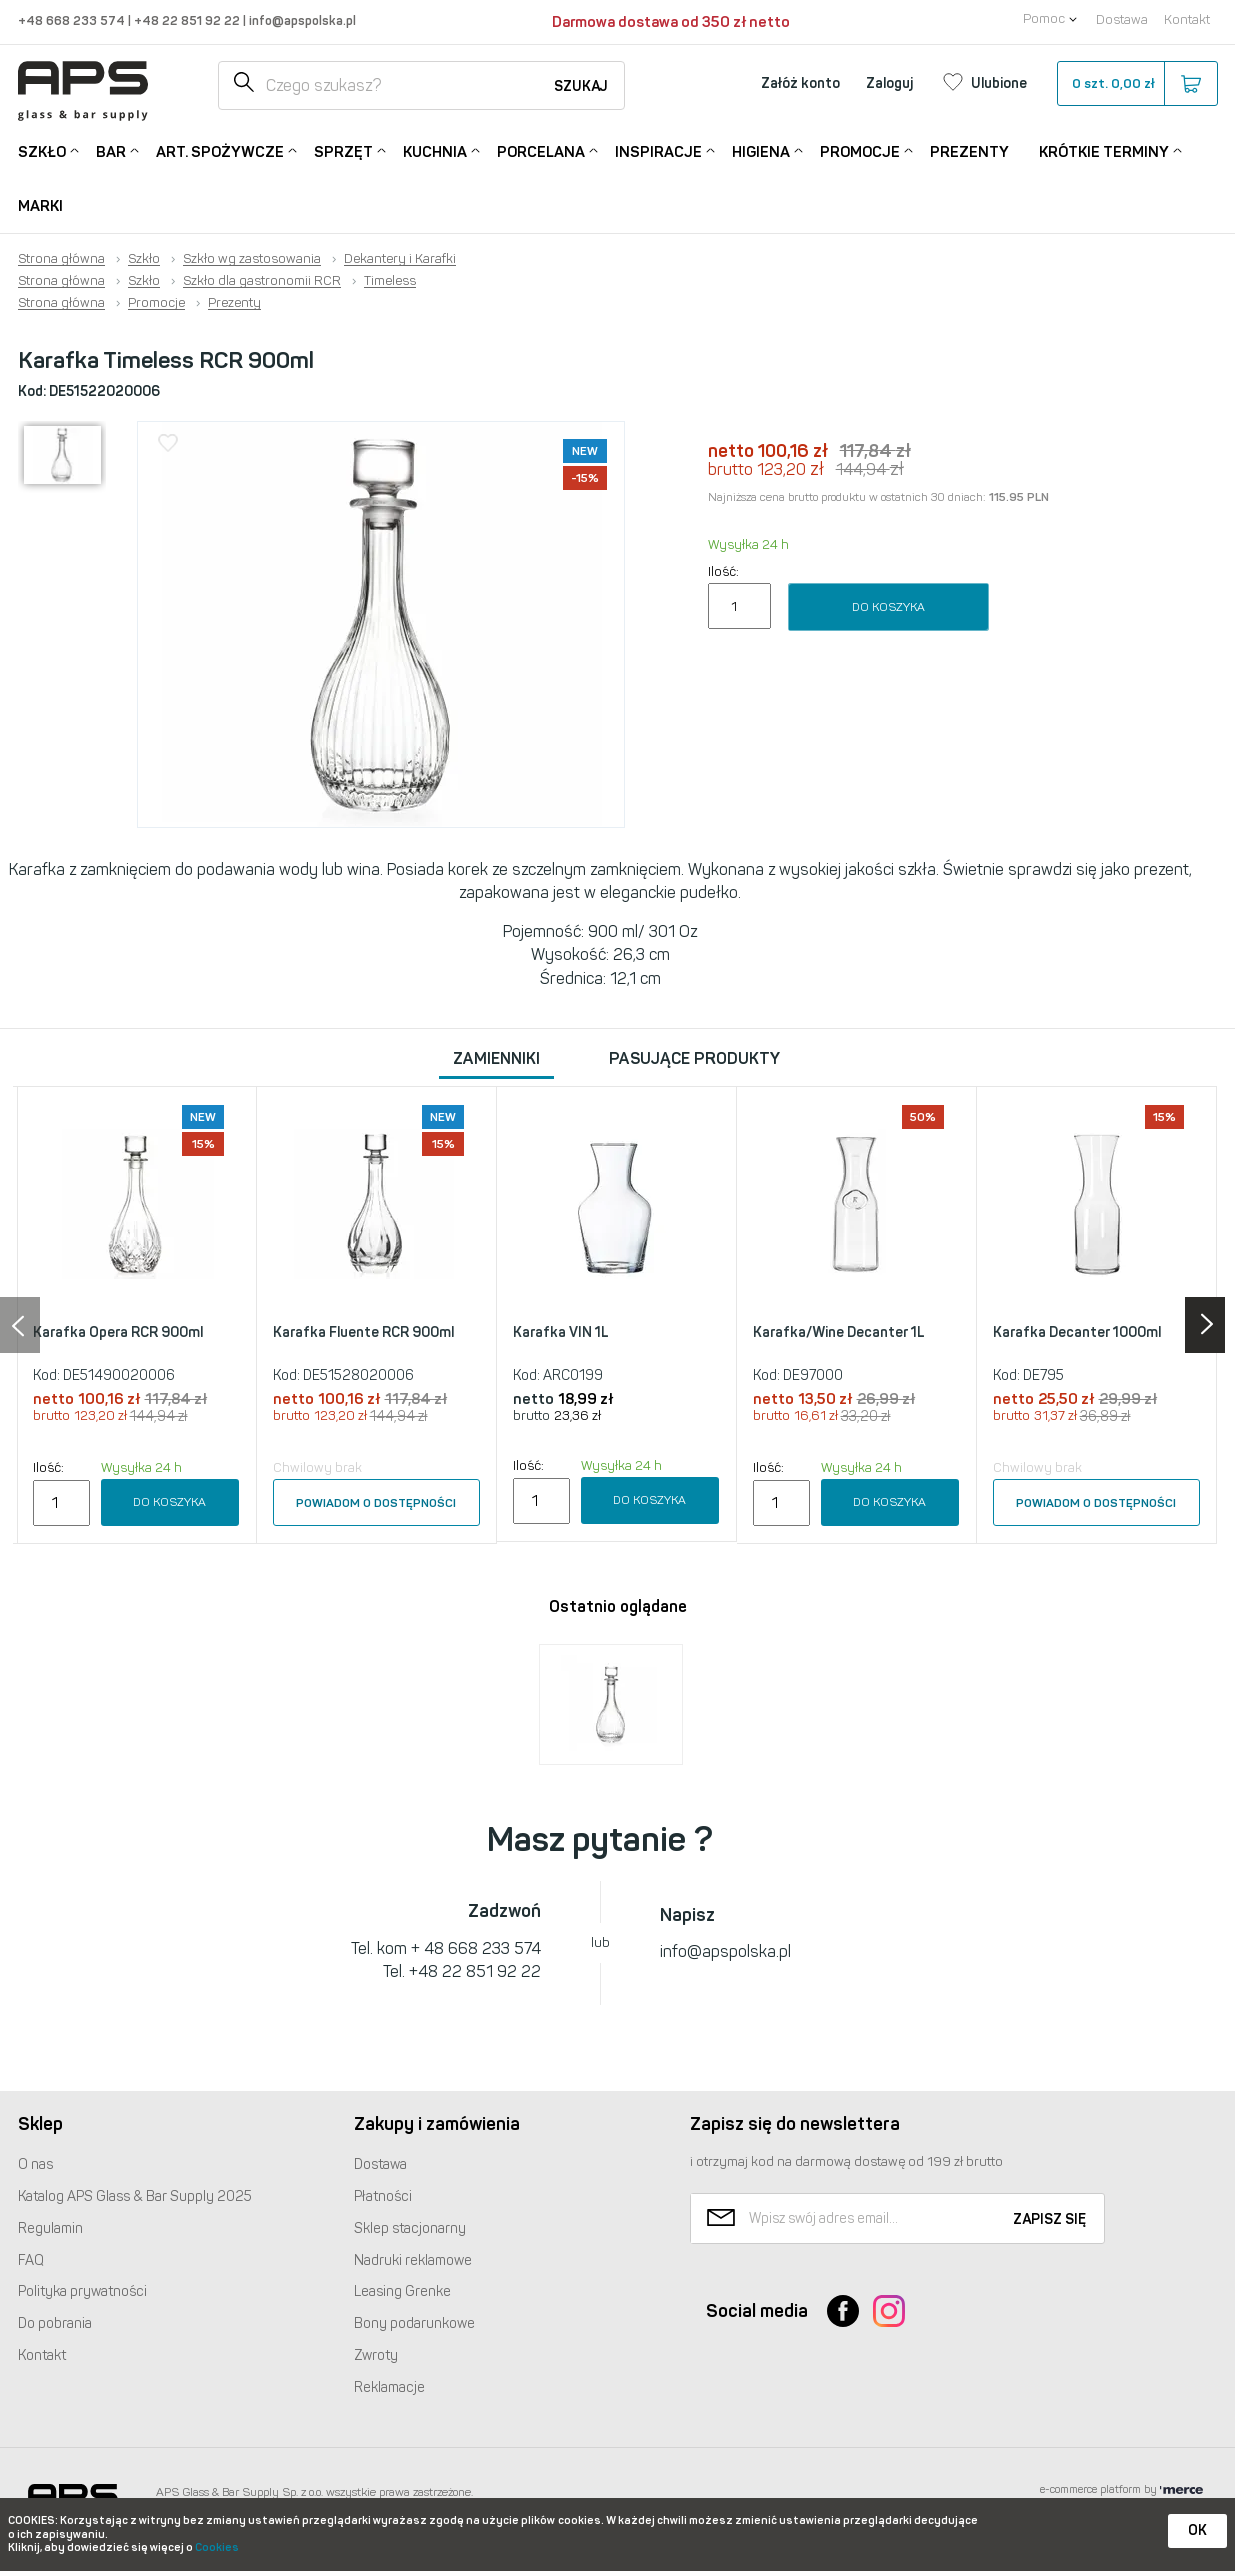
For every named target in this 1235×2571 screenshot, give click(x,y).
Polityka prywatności (82, 2291)
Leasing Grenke (402, 2291)
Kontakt (1187, 19)
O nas (35, 2164)
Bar (111, 150)
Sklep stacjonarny (410, 2228)
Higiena (761, 150)
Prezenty (969, 152)
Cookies (217, 2547)
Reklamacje (389, 2387)
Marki (40, 206)
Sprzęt (343, 150)
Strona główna (61, 259)
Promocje (860, 150)
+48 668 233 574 (73, 20)
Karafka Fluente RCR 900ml (363, 1332)
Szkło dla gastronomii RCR (262, 281)
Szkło (42, 150)
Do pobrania (55, 2323)
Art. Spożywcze (220, 150)
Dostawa (1122, 19)
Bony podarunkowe (414, 2323)
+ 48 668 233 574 (476, 1948)
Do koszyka (888, 607)
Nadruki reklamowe (413, 2260)
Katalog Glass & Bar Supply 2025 (135, 2196)
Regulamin (50, 2228)
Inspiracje (658, 150)
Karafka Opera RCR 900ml (118, 1332)
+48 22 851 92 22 (188, 20)
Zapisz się (1049, 2219)
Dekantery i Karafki (400, 259)
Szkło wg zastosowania (252, 259)
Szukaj (581, 86)
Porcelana (541, 150)
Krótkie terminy (1104, 150)
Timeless (390, 281)
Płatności (383, 2196)
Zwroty (376, 2355)
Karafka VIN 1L (561, 1332)
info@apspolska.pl (301, 20)
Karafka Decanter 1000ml (1077, 1332)
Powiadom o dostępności (376, 1503)
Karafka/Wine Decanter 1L (839, 1332)
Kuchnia (435, 150)
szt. (1136, 84)
